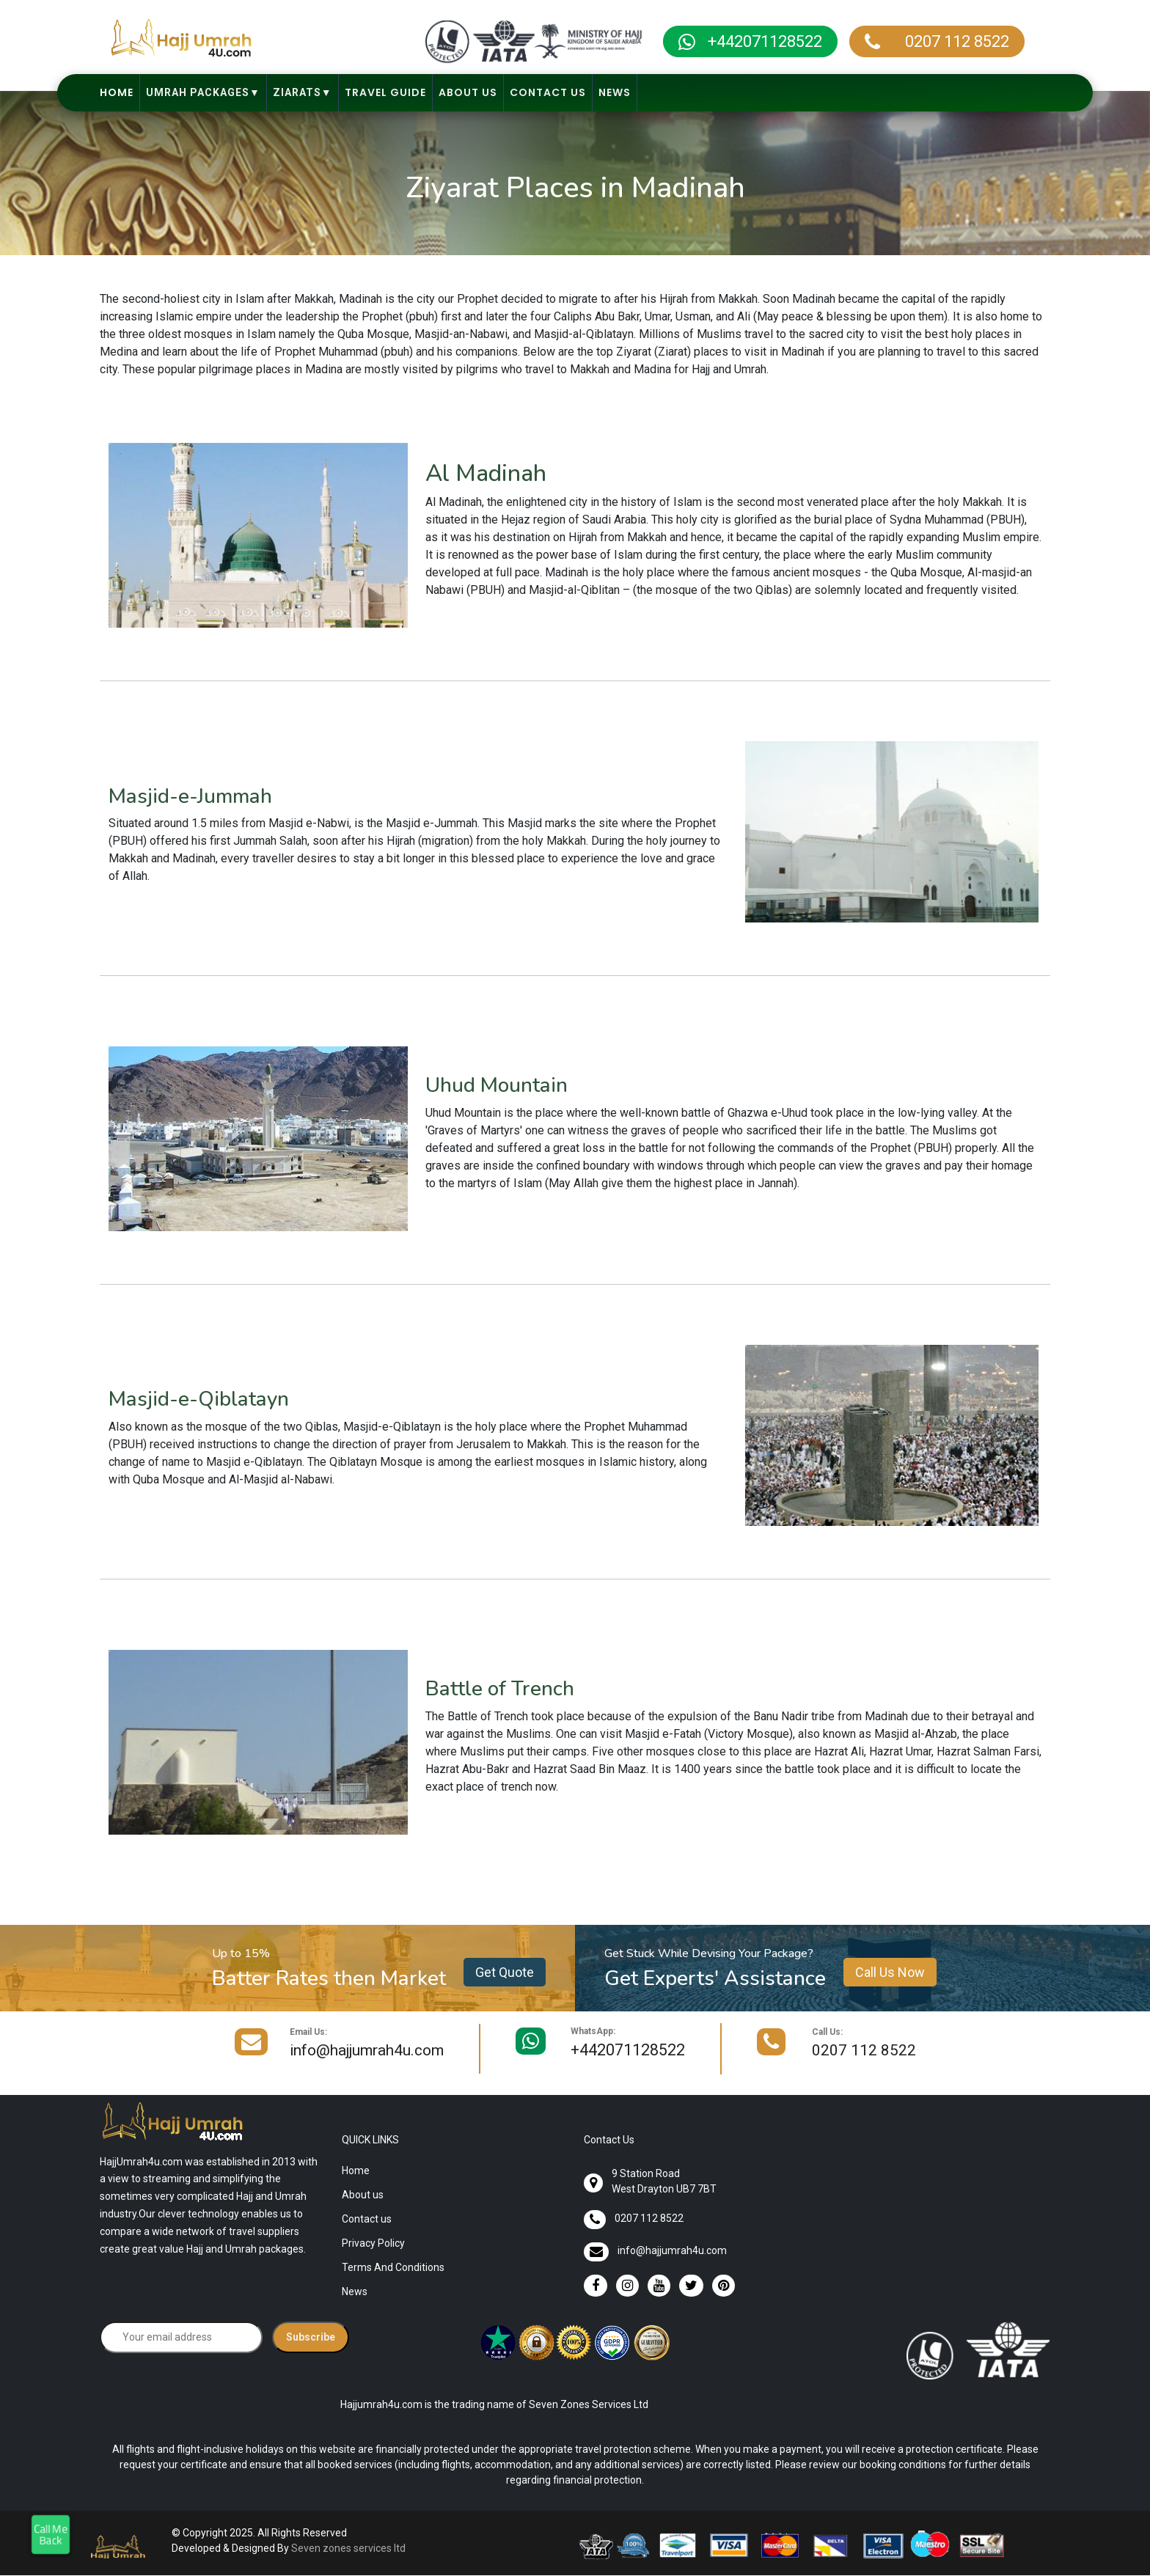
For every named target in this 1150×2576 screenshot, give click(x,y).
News (614, 92)
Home (116, 92)
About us (363, 2195)
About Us (468, 92)
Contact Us (548, 92)
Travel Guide (385, 92)
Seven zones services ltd (348, 2549)
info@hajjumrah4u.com (367, 2050)
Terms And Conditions (393, 2268)
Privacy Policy (373, 2244)
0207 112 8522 (951, 41)
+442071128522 (765, 41)
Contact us (367, 2219)
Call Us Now (890, 1972)
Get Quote (504, 1972)
